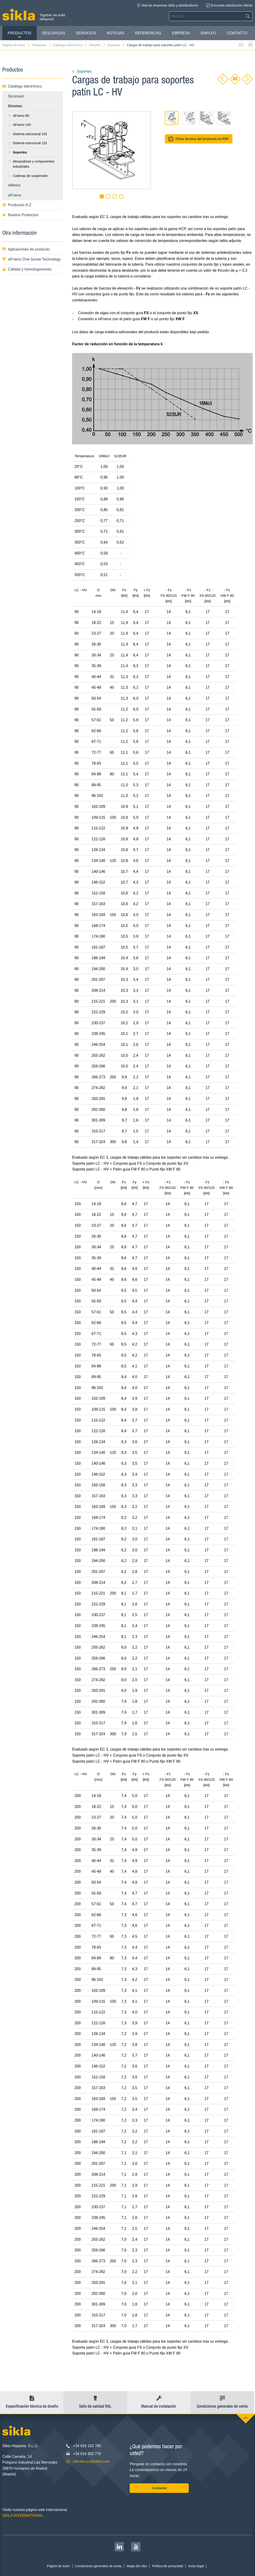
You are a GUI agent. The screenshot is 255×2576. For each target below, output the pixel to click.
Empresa (181, 35)
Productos (19, 35)
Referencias (148, 33)
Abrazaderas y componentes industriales (31, 164)
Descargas (53, 33)
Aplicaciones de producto (26, 249)
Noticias (115, 33)
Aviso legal (196, 2566)
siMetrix (14, 185)
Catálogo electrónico (70, 45)
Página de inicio (16, 45)
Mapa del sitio (137, 2566)
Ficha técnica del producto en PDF (198, 139)
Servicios (86, 35)
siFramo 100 (19, 125)
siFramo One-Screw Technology (31, 259)
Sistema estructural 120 (27, 143)
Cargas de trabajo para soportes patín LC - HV (160, 45)
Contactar (159, 2488)
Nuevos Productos (20, 215)
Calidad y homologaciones (27, 269)
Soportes (116, 45)
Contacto (237, 33)
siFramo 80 (18, 115)
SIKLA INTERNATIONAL (22, 2515)
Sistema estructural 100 (27, 134)
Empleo (208, 33)
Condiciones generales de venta (98, 2566)
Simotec (97, 45)
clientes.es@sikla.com (91, 2461)
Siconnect (16, 96)
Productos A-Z (16, 205)
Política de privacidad (167, 2566)
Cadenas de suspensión (28, 176)
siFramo (14, 195)
